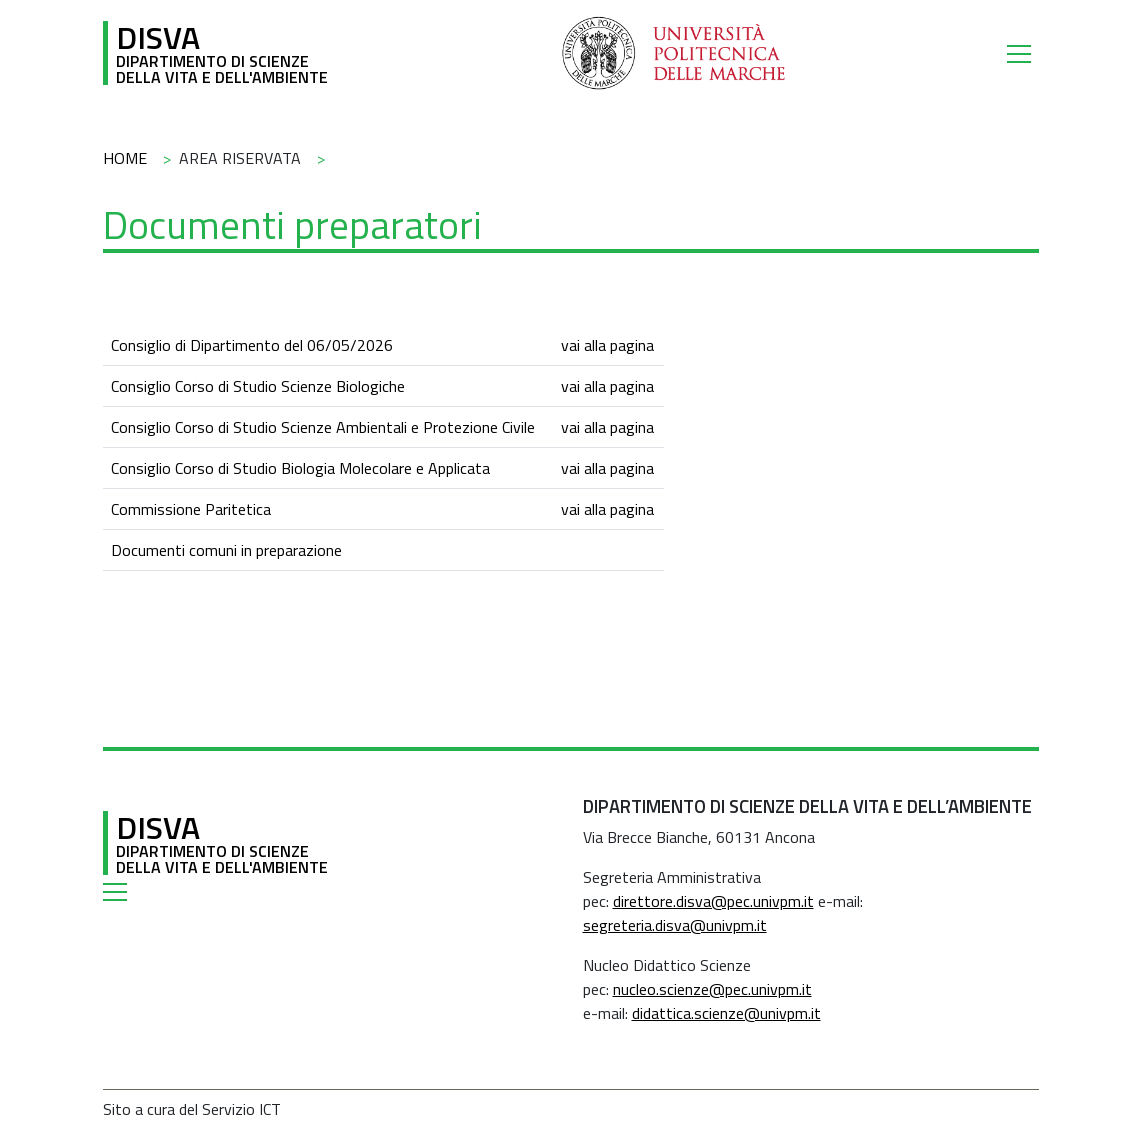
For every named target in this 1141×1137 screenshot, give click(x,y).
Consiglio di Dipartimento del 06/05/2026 (252, 345)
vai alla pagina (607, 345)
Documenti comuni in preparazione (226, 550)
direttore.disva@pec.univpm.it (713, 901)
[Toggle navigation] (1023, 53)
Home (125, 158)
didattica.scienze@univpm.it (726, 1013)
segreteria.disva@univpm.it (675, 925)
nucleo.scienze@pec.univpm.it (712, 989)
